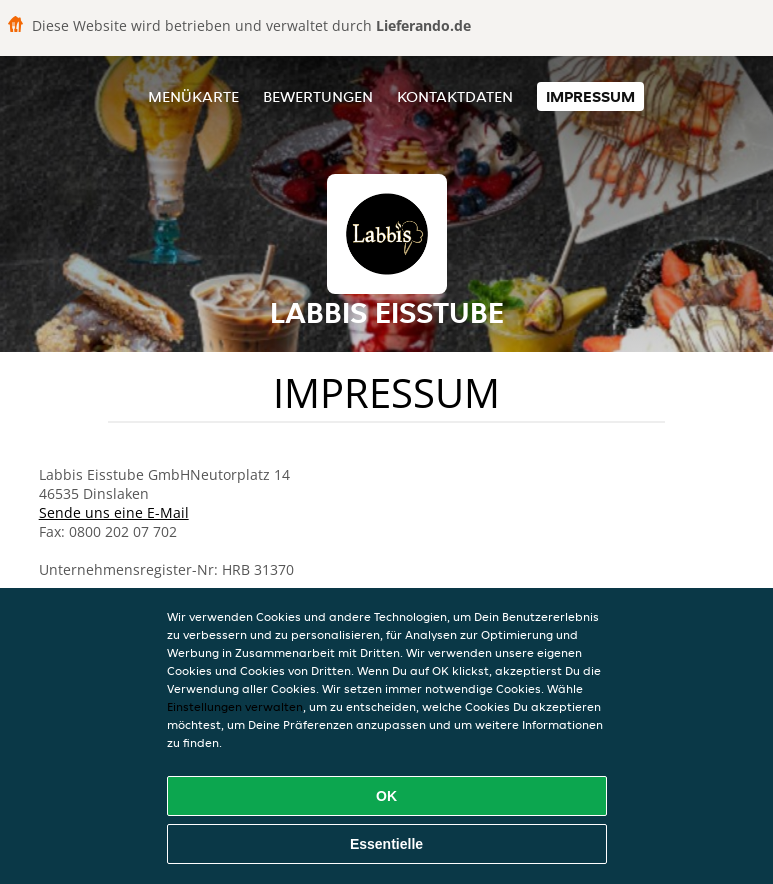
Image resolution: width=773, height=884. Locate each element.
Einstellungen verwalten (235, 706)
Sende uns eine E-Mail (114, 512)
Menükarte (193, 96)
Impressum (590, 96)
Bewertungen (318, 96)
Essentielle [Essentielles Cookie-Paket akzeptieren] (386, 844)
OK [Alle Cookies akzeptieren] (386, 796)
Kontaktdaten (455, 96)
